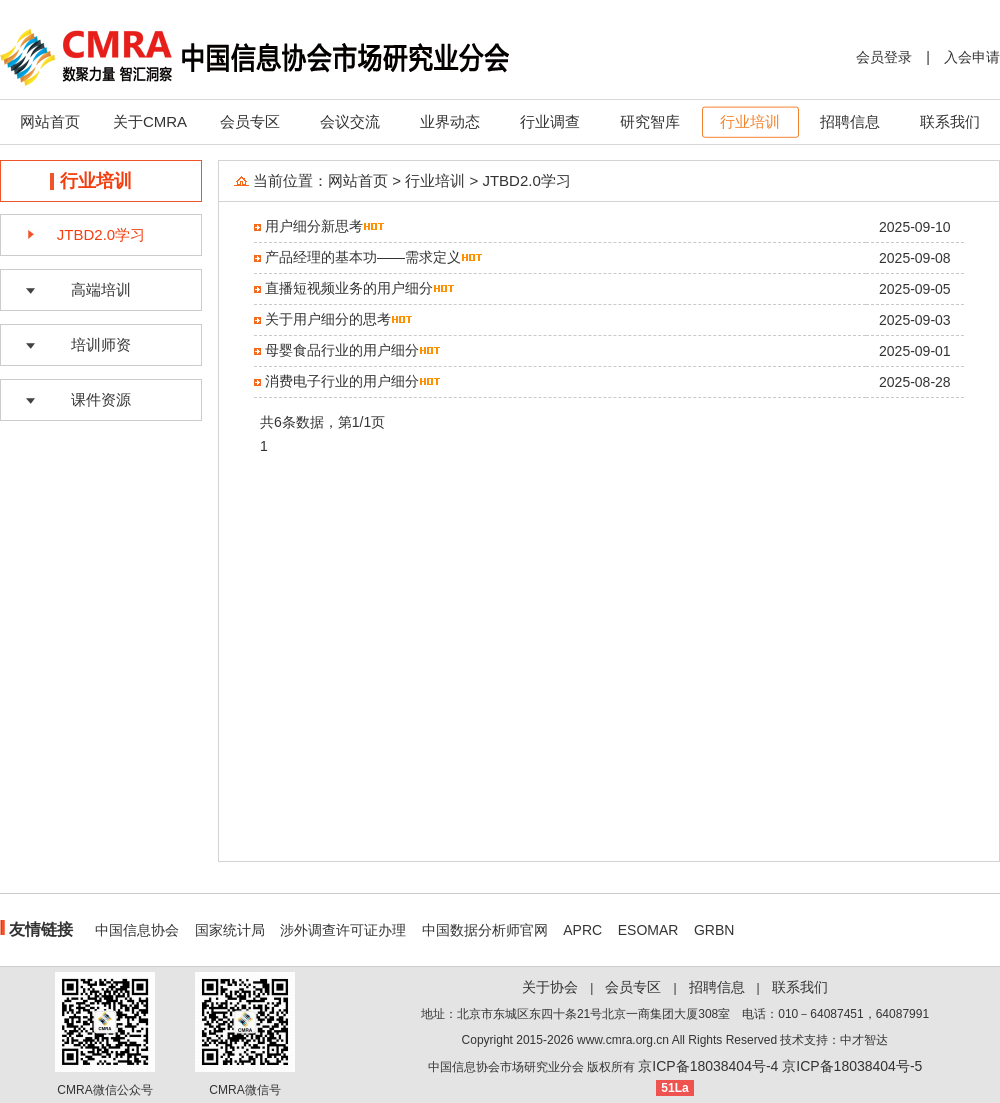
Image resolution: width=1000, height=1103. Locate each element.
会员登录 (884, 57)
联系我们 (950, 121)
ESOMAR (648, 930)
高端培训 (101, 289)
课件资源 (101, 399)
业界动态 (450, 121)
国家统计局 (230, 930)
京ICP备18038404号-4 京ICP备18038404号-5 (780, 1066)
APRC (582, 930)
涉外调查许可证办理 (343, 930)
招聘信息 (850, 121)
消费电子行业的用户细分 (342, 381)
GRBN (714, 930)
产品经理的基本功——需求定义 (363, 257)
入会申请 (972, 57)
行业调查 (550, 121)
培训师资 (101, 344)
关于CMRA (150, 121)
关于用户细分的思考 (328, 319)
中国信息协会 (137, 930)
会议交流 (350, 121)
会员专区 (250, 121)
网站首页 (50, 121)
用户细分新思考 (314, 226)
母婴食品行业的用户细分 (342, 350)
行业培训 (750, 121)
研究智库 (650, 121)
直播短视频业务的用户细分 (349, 288)
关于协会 (550, 987)
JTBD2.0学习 (101, 234)
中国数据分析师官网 (485, 930)
